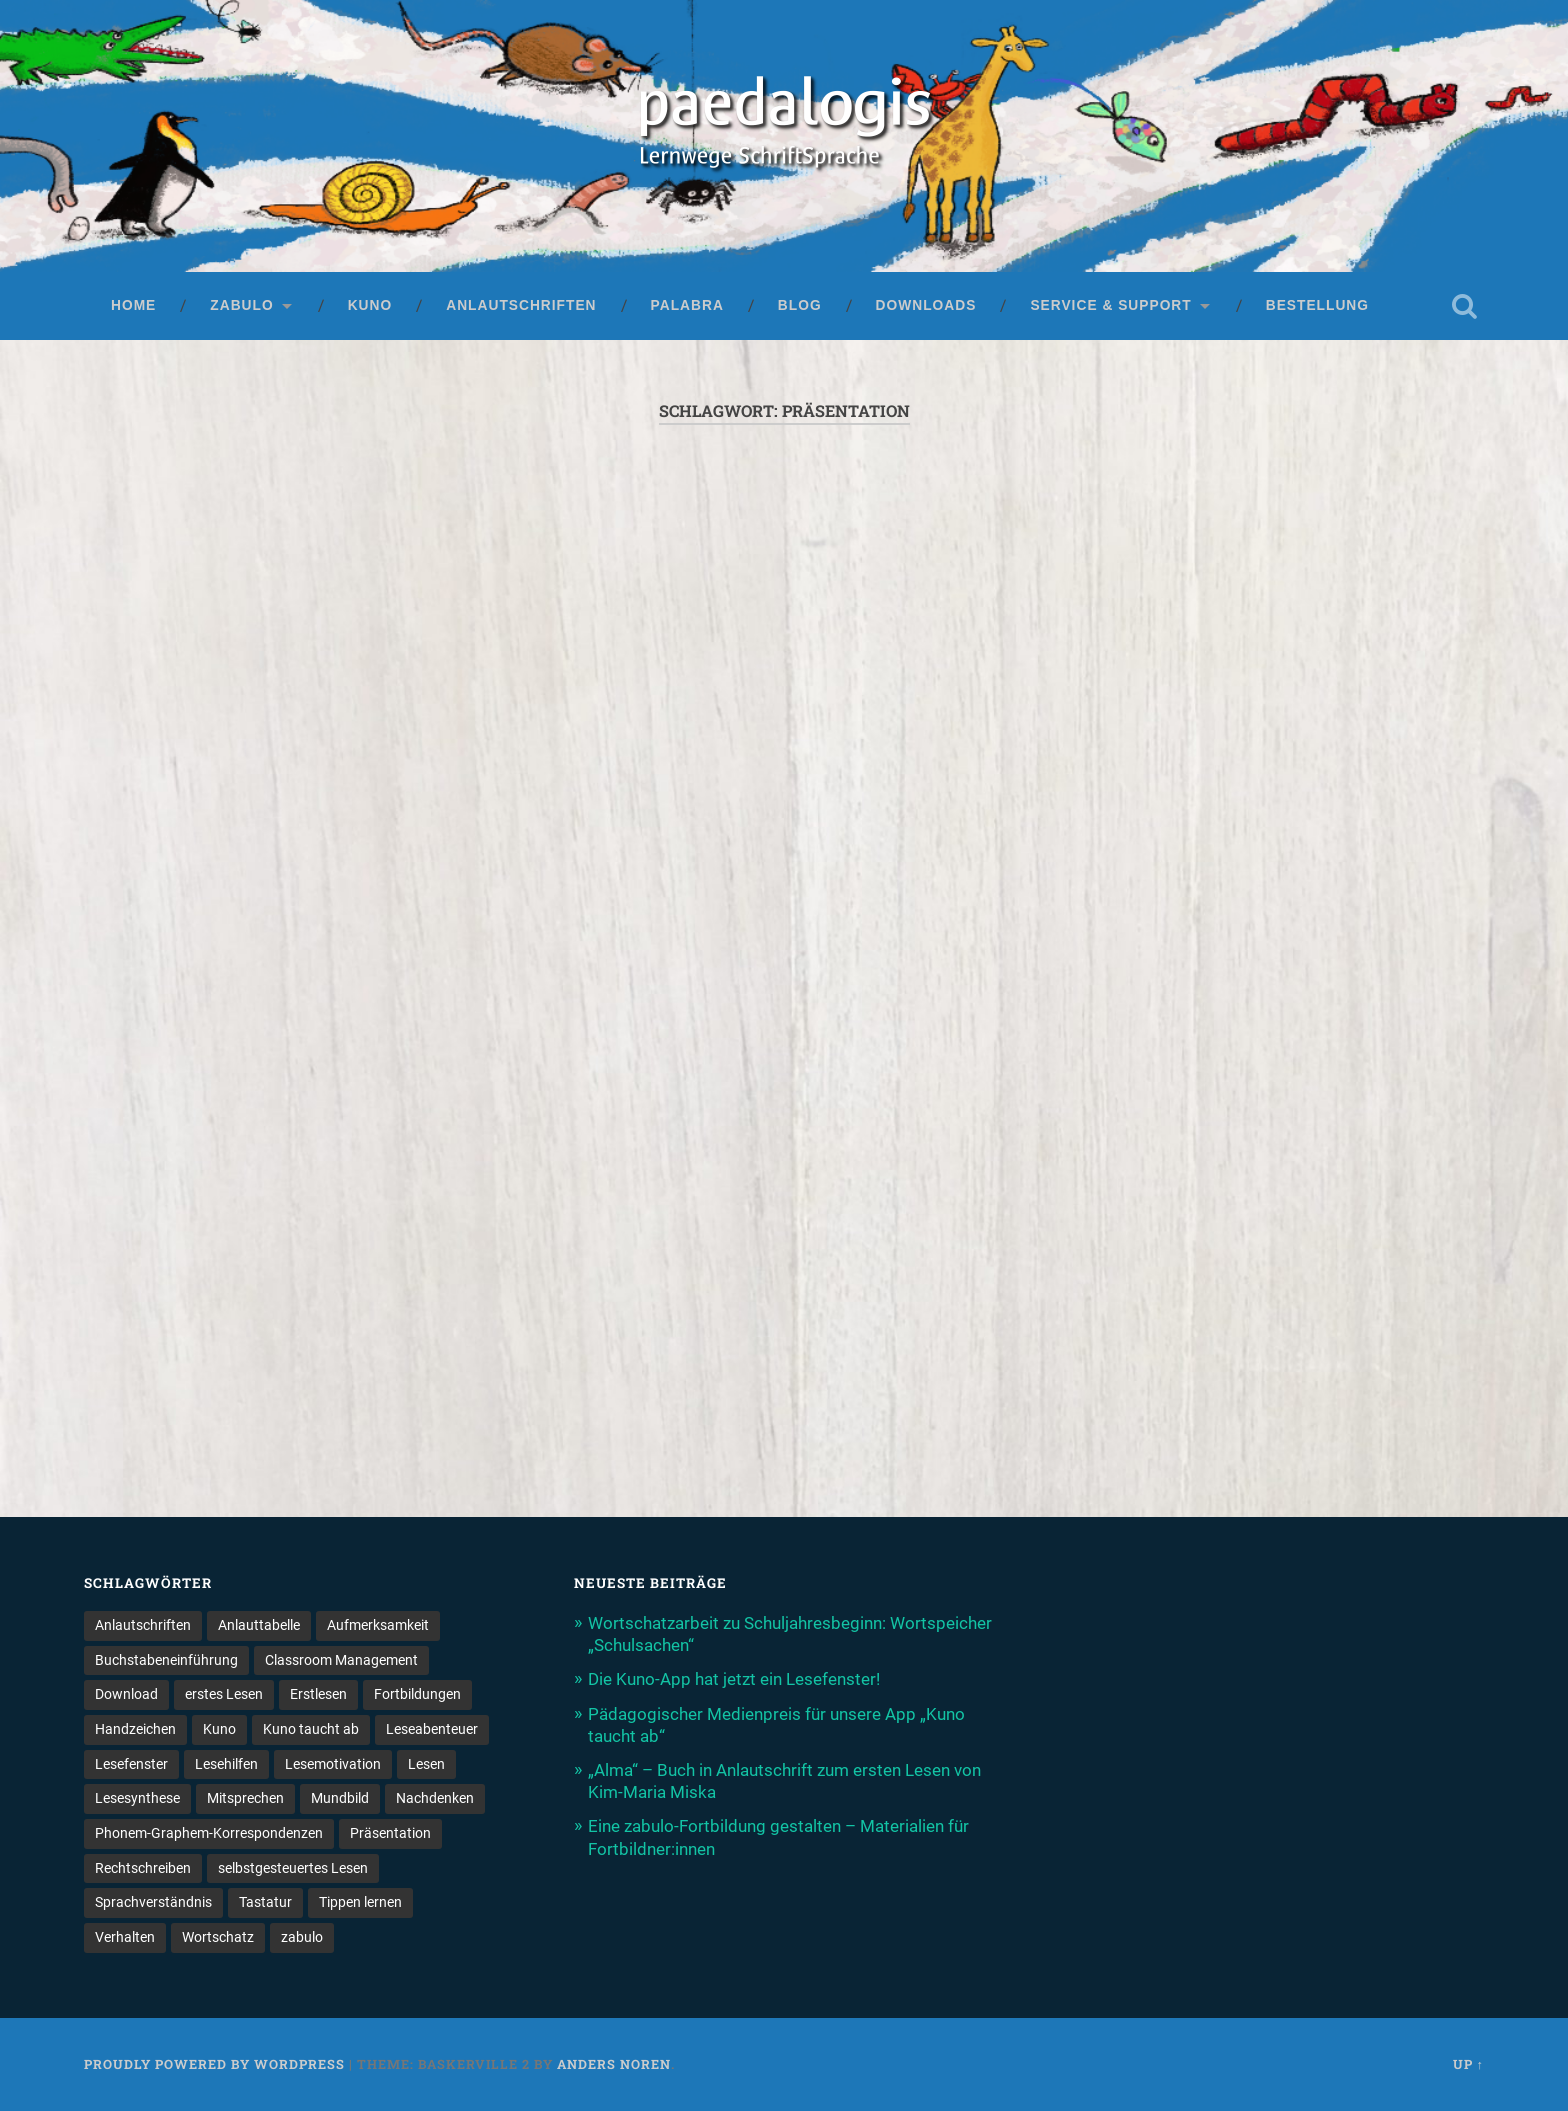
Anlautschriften (521, 305)
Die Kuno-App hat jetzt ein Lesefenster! (734, 1679)
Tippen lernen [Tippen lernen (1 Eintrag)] (360, 1902)
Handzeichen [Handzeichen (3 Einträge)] (135, 1729)
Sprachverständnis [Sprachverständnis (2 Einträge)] (153, 1902)
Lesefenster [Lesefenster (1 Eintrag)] (131, 1764)
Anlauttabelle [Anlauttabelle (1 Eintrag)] (259, 1625)
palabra (687, 305)
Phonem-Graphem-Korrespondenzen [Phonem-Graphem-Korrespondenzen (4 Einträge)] (209, 1833)
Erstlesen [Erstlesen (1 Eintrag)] (318, 1694)
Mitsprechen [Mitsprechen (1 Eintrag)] (245, 1798)
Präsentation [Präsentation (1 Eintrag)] (390, 1833)
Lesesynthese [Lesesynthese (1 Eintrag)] (137, 1798)
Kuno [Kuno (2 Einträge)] (219, 1729)
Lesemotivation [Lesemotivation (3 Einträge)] (333, 1764)
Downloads (926, 305)
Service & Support (1110, 305)
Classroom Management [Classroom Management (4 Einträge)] (341, 1660)
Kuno (370, 305)
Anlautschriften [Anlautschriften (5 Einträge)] (143, 1625)
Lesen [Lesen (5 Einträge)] (426, 1764)
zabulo (241, 305)
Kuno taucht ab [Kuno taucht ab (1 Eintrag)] (311, 1729)
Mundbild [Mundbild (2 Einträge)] (340, 1798)
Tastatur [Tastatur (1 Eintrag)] (265, 1902)
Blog (800, 305)
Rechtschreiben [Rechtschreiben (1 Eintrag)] (143, 1868)
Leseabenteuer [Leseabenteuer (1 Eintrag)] (432, 1729)
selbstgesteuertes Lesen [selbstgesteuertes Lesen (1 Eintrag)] (293, 1868)
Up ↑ (1468, 2064)
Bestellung (1317, 305)
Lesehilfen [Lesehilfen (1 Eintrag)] (226, 1764)
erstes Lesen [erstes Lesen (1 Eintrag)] (224, 1694)
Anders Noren (614, 2064)
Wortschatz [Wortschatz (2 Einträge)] (218, 1937)
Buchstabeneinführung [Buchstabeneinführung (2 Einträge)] (166, 1660)
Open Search (1464, 306)
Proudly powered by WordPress (214, 2064)
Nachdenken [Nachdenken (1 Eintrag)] (435, 1798)
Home (133, 305)
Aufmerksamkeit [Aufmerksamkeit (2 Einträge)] (378, 1625)
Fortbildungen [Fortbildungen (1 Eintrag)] (417, 1694)
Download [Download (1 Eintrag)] (126, 1694)
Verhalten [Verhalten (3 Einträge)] (125, 1937)
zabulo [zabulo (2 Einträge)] (302, 1937)
